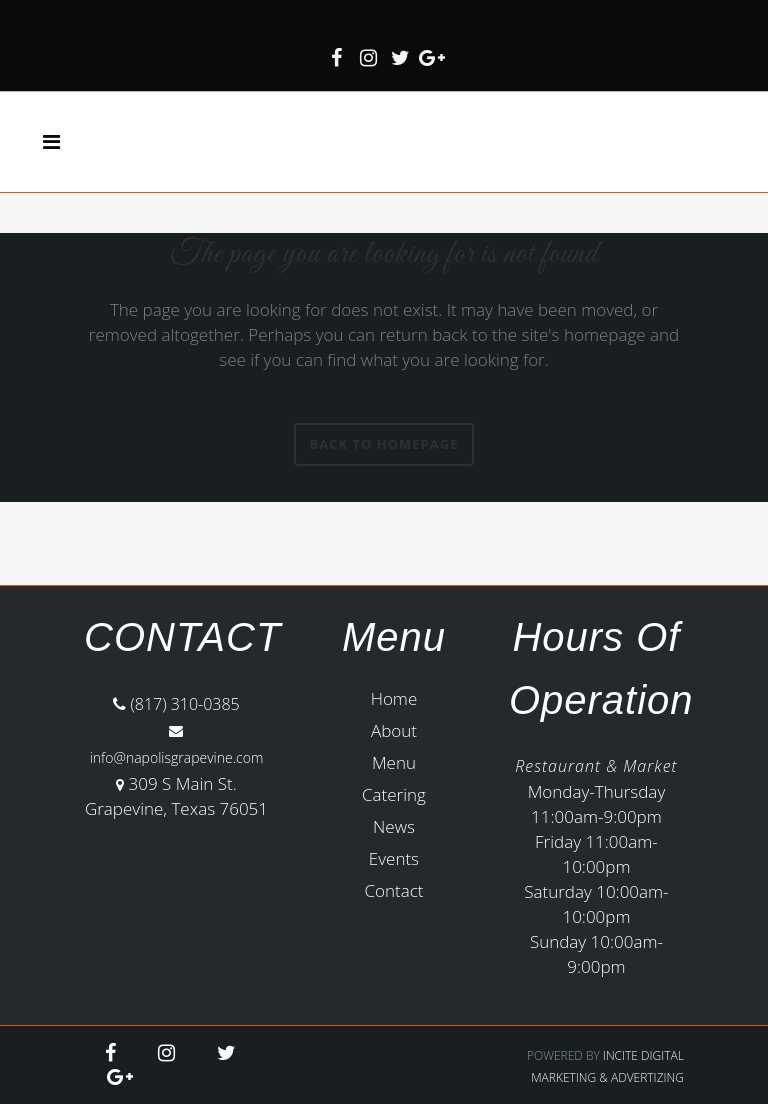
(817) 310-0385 (176, 704)
